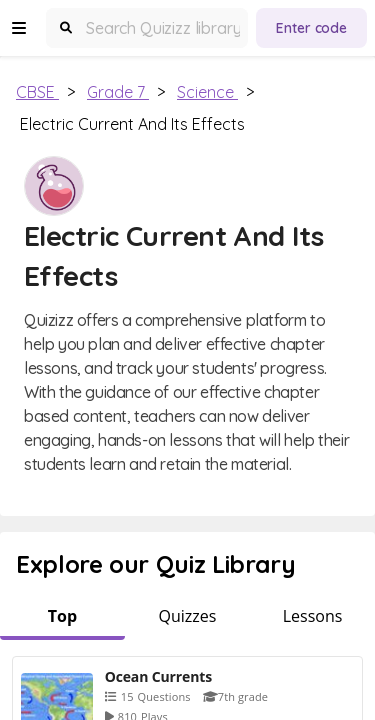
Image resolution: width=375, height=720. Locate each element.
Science (207, 92)
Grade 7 (118, 92)
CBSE (37, 92)
